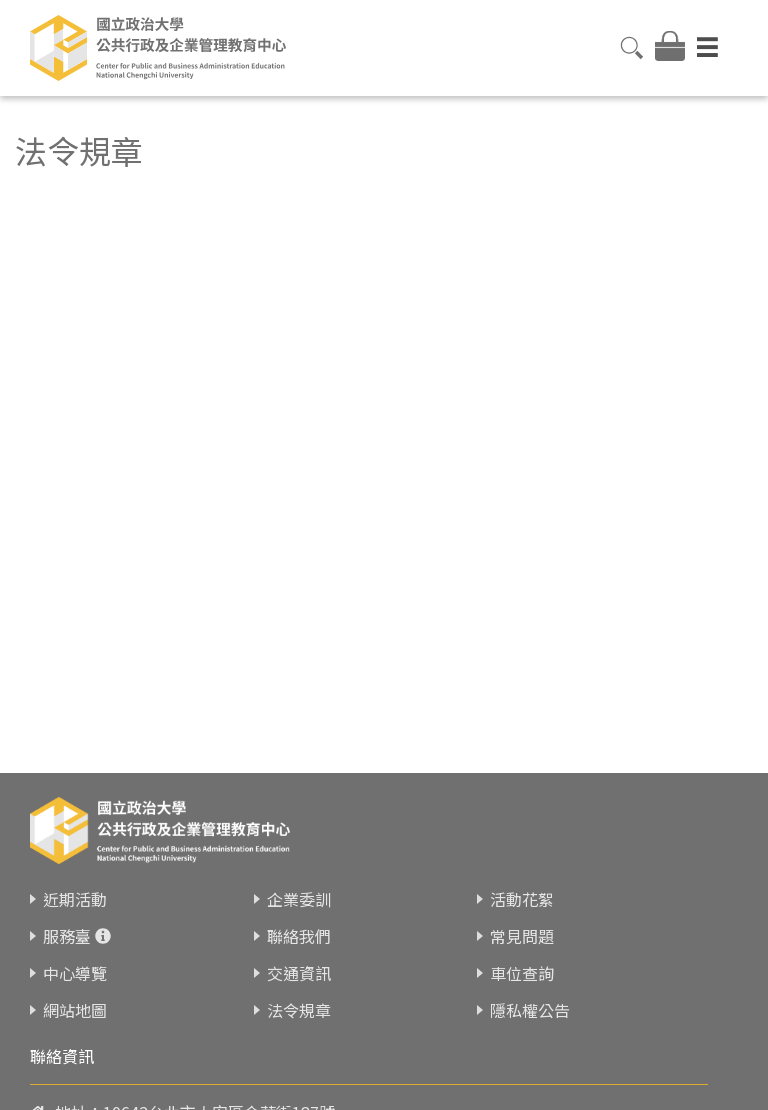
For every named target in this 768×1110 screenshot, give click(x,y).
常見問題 (522, 923)
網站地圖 (75, 997)
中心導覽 (75, 960)
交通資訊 (299, 960)
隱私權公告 (530, 997)
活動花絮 (522, 886)
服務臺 (67, 923)
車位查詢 (522, 960)
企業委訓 (299, 886)
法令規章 (299, 997)
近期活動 (75, 886)
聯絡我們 (299, 923)
